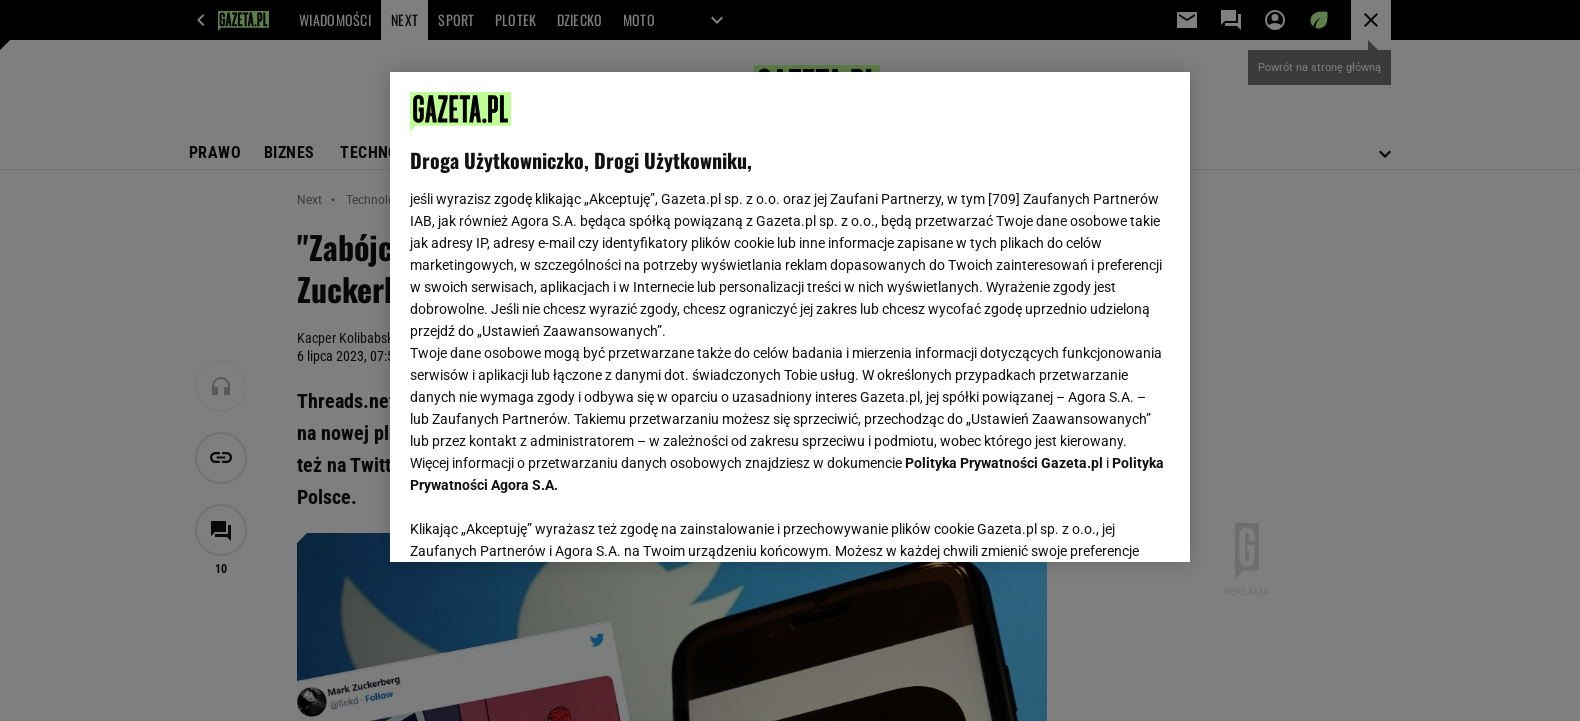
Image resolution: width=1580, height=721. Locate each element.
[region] (790, 317)
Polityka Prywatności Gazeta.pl (1004, 463)
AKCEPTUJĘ (1102, 523)
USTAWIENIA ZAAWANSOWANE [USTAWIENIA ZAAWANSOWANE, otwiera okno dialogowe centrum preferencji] (540, 522)
